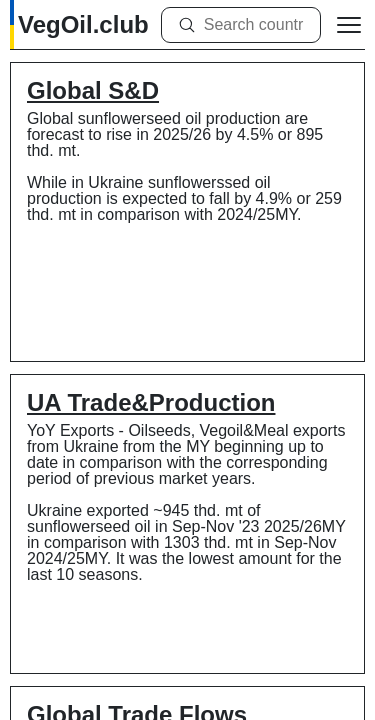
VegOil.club (83, 24)
